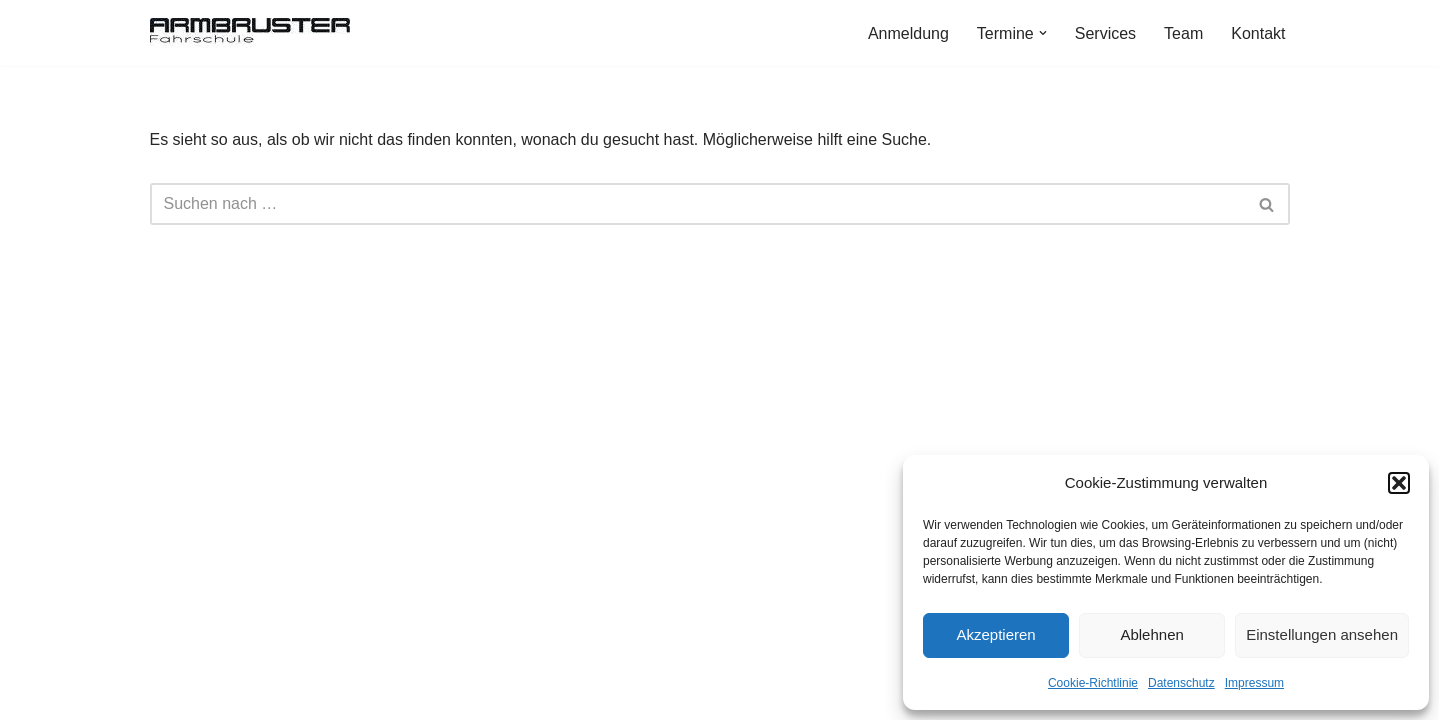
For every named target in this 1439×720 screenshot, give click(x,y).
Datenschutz (1181, 683)
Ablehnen (1151, 634)
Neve (168, 694)
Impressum (1254, 683)
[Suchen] (697, 204)
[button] (1399, 483)
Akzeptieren (995, 634)
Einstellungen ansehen (1322, 634)
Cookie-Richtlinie (1093, 683)
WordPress (351, 694)
